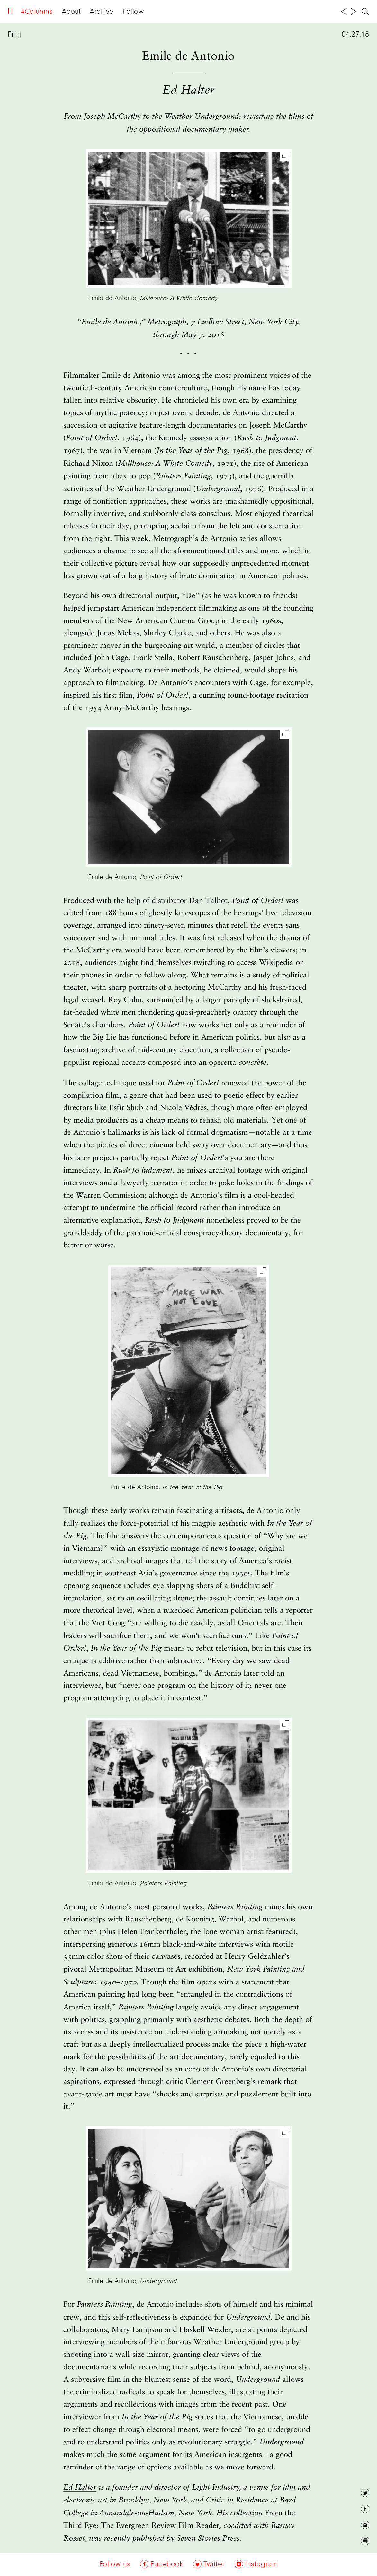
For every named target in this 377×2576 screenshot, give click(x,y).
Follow (133, 12)
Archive (102, 12)
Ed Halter (79, 2487)
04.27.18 (355, 35)
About (71, 12)
